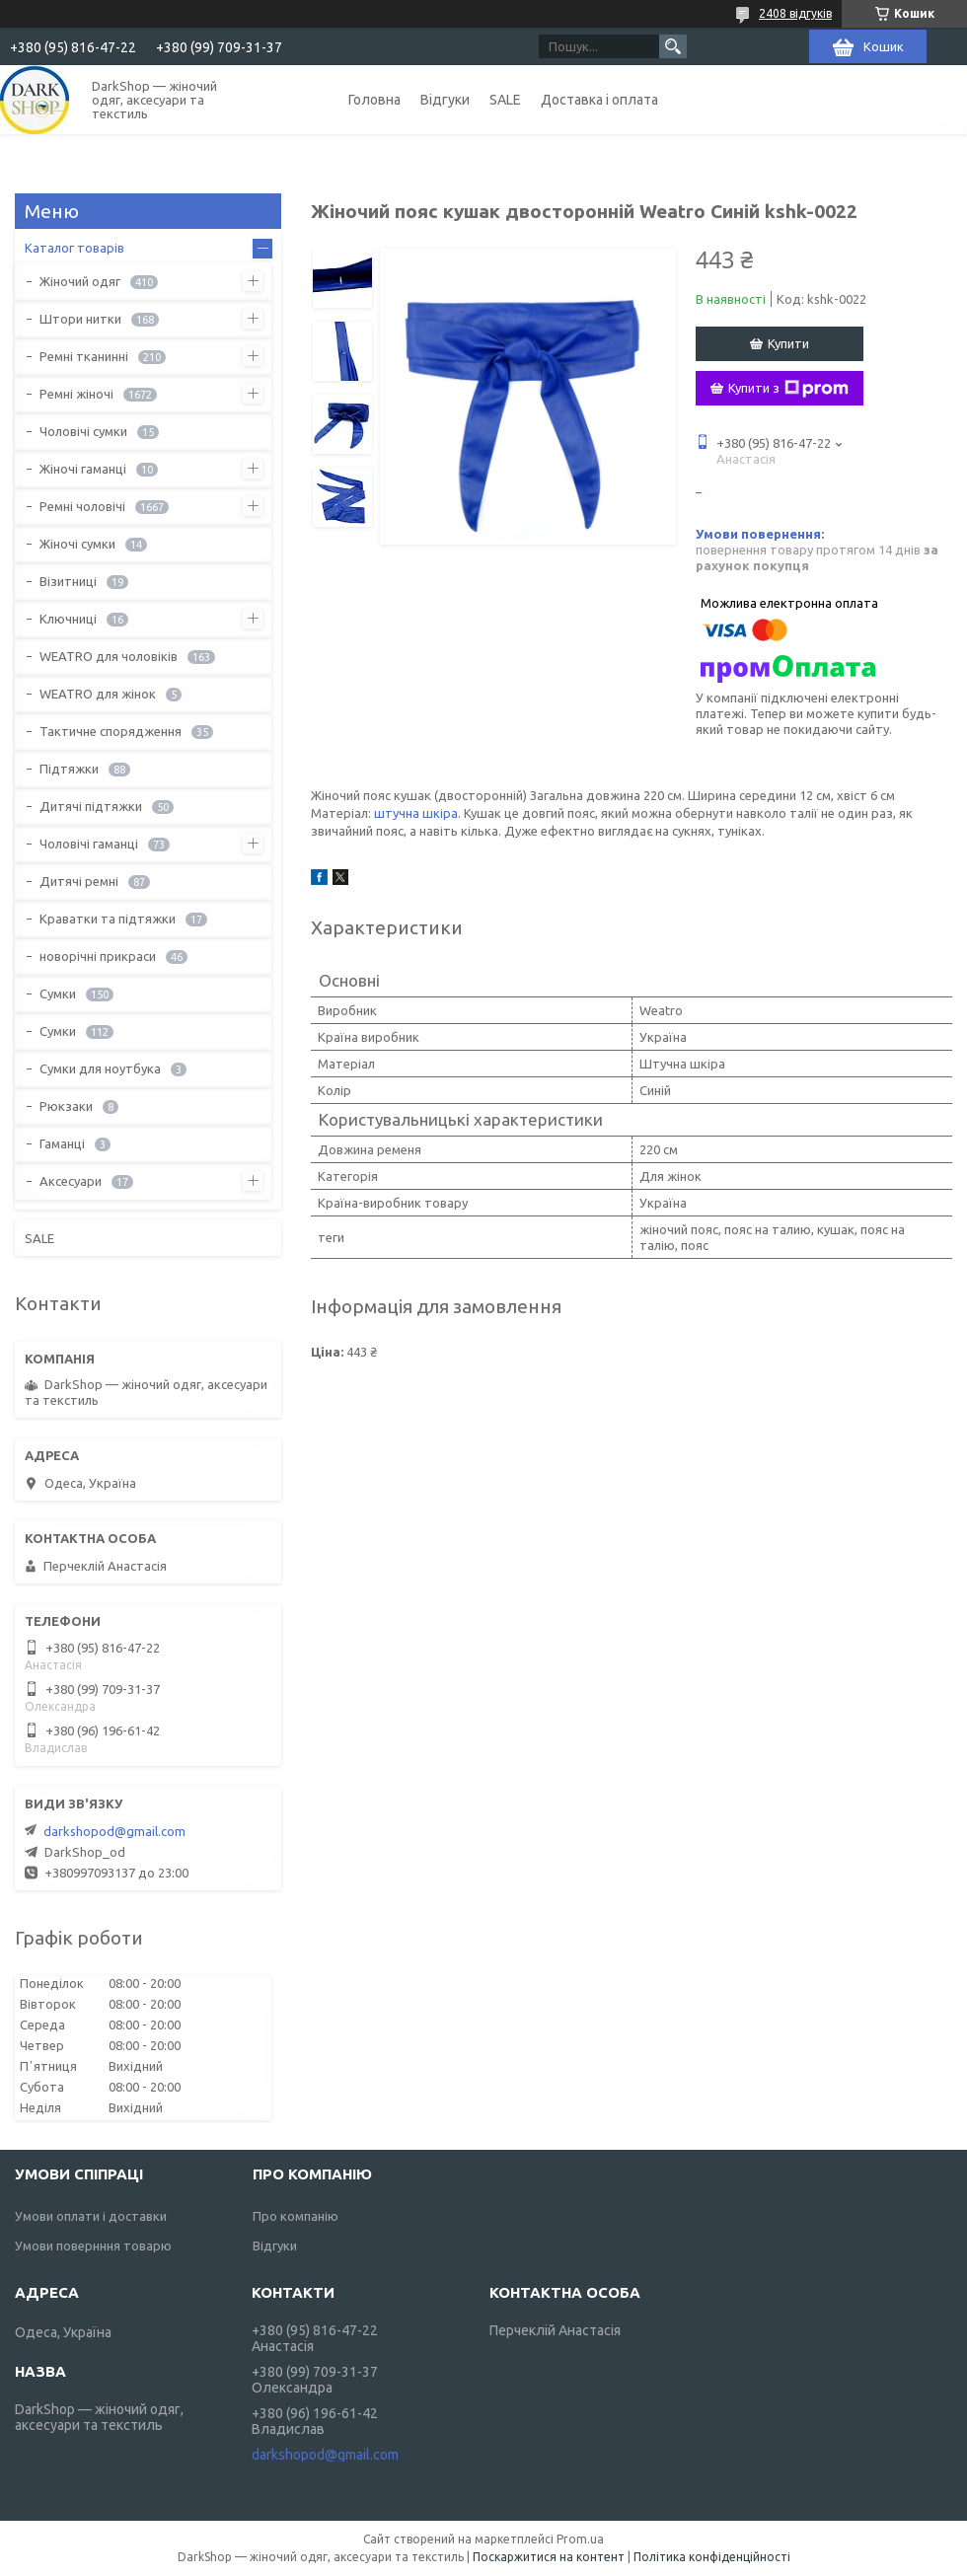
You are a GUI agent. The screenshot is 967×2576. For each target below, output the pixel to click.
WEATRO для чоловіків (108, 656)
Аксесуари (70, 1181)
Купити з (788, 389)
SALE (505, 100)
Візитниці (68, 581)
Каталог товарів (74, 248)
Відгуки (445, 100)
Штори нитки (80, 319)
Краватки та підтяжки (107, 918)
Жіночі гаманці (82, 469)
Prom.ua (580, 2539)
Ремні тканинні (83, 356)
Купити (788, 343)
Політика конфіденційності (711, 2556)
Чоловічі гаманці (88, 843)
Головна (374, 100)
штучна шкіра (416, 813)
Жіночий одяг (79, 281)
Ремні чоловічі (82, 506)
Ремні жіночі (76, 394)
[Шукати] (673, 46)
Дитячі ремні (78, 881)
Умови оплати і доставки (91, 2216)
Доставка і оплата (599, 100)
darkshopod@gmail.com (114, 1831)
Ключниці (68, 619)
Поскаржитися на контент (549, 2556)
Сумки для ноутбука (100, 1068)
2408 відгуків (795, 13)
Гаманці (62, 1143)
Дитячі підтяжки (90, 806)
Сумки (57, 993)
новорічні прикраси (97, 956)
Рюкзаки (66, 1106)
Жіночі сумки (77, 544)
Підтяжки (69, 768)
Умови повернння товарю (93, 2245)
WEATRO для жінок (97, 693)
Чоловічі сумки (83, 431)
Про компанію (295, 2216)
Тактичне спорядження (110, 731)
